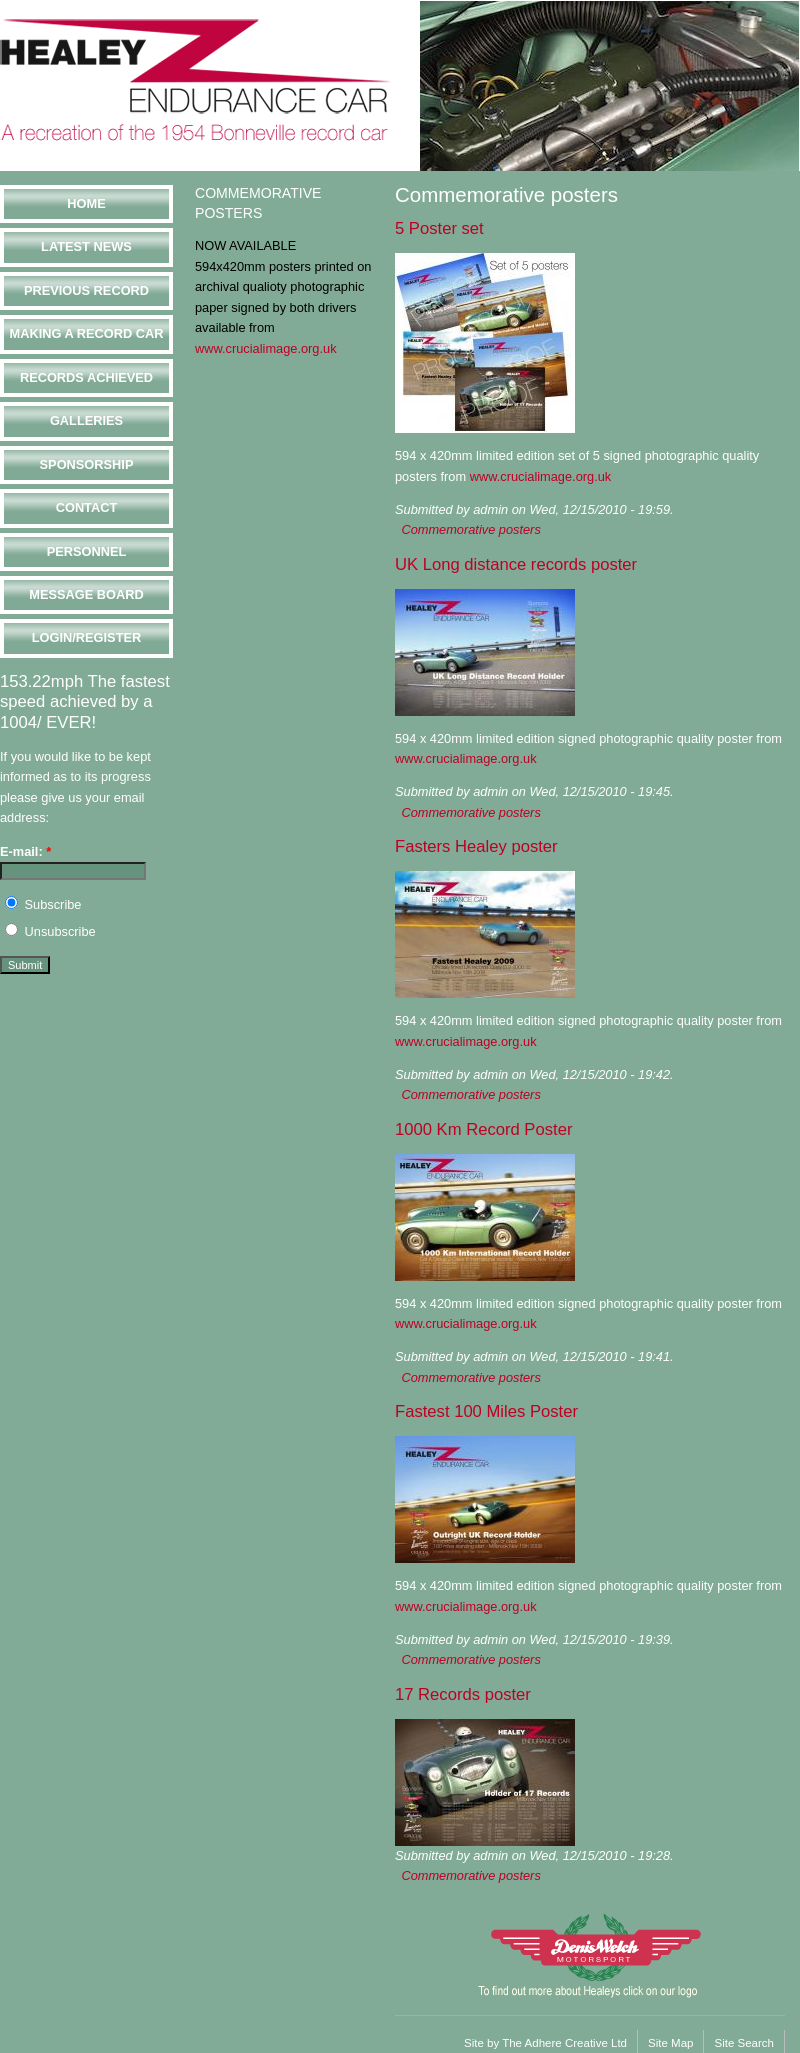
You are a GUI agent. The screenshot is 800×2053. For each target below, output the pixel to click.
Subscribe (43, 904)
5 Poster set (439, 228)
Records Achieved (86, 377)
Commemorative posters (470, 529)
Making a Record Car (86, 333)
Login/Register (87, 637)
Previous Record (86, 290)
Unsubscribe (50, 931)
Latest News (86, 246)
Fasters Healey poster (476, 846)
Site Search (744, 2043)
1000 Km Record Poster (483, 1129)
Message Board (86, 594)
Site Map (670, 2043)
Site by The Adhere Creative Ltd (545, 2043)
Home (86, 203)
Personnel (87, 551)
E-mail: (25, 851)
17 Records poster (463, 1694)
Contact (87, 507)
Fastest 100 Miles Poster (486, 1411)
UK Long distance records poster (516, 564)
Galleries (86, 420)
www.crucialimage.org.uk (266, 348)
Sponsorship (87, 464)
